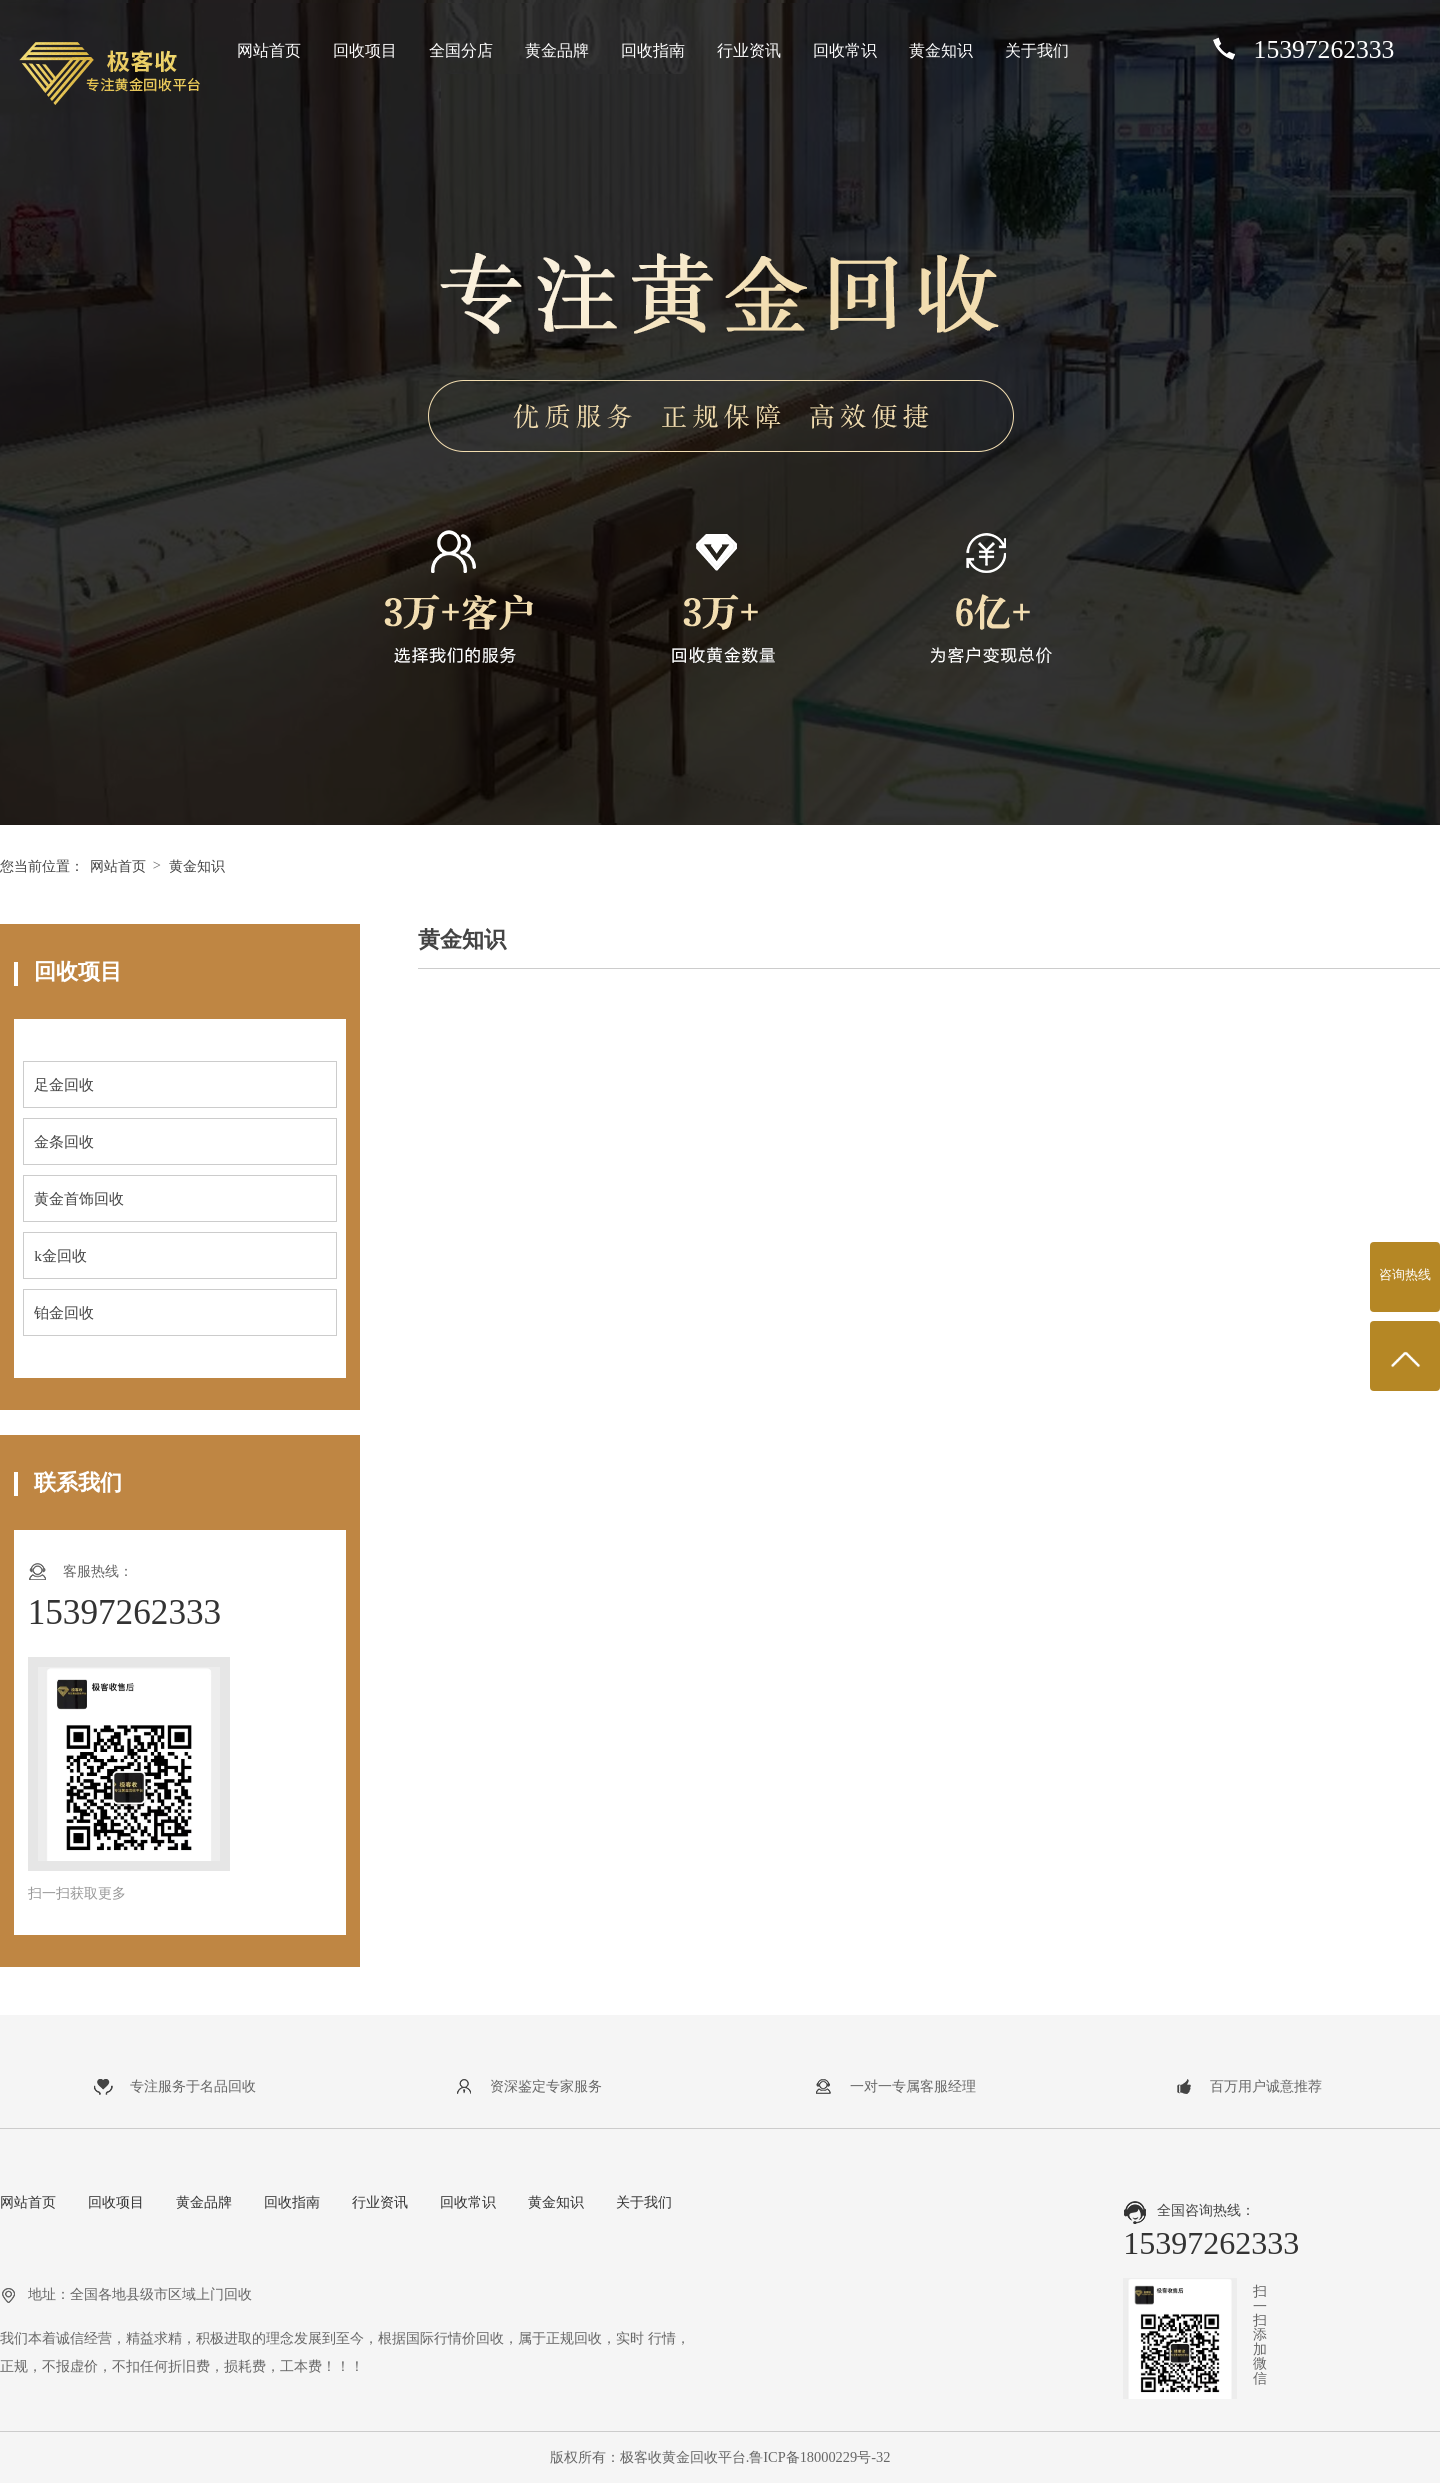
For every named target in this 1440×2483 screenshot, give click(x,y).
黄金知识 (941, 50)
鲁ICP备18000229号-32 (819, 2457)
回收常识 (845, 50)
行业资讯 (749, 50)
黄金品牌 (557, 50)
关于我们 (1037, 50)
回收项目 (365, 50)
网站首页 (269, 50)
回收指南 (653, 50)
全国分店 (461, 50)
